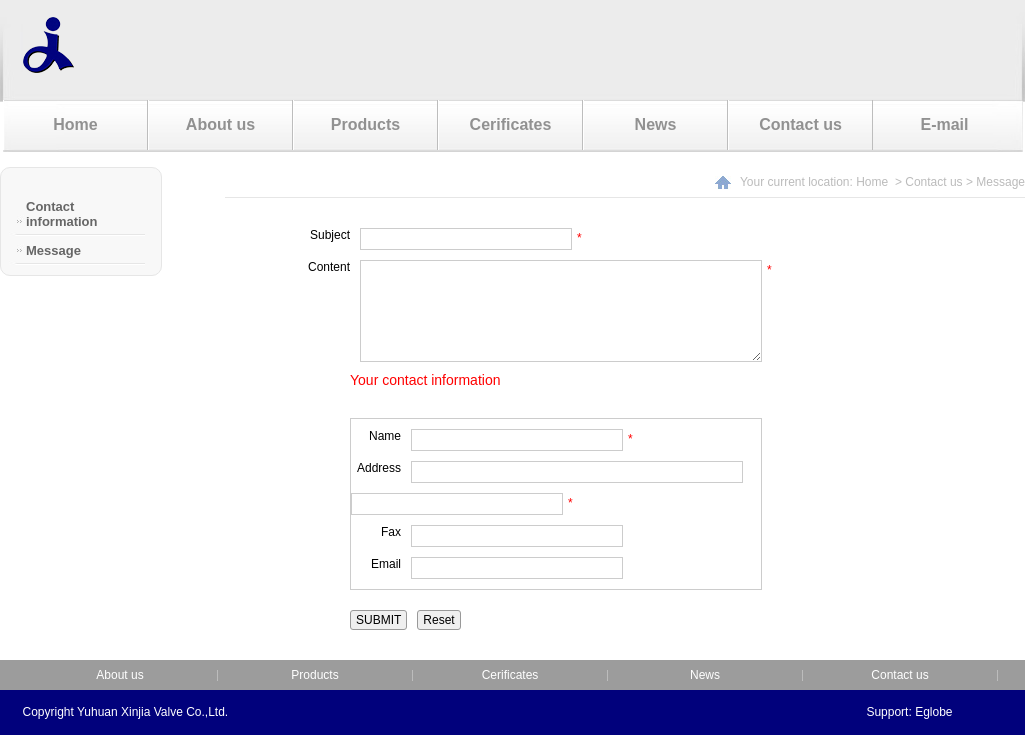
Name (385, 436)
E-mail (944, 124)
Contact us (800, 124)
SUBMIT (378, 620)
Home (75, 124)
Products (365, 124)
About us (220, 124)
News (656, 124)
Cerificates (511, 124)
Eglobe (933, 712)
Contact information (62, 214)
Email (386, 564)
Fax (391, 532)
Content (329, 267)
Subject (330, 235)
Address (379, 468)
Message (53, 250)
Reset (438, 620)
